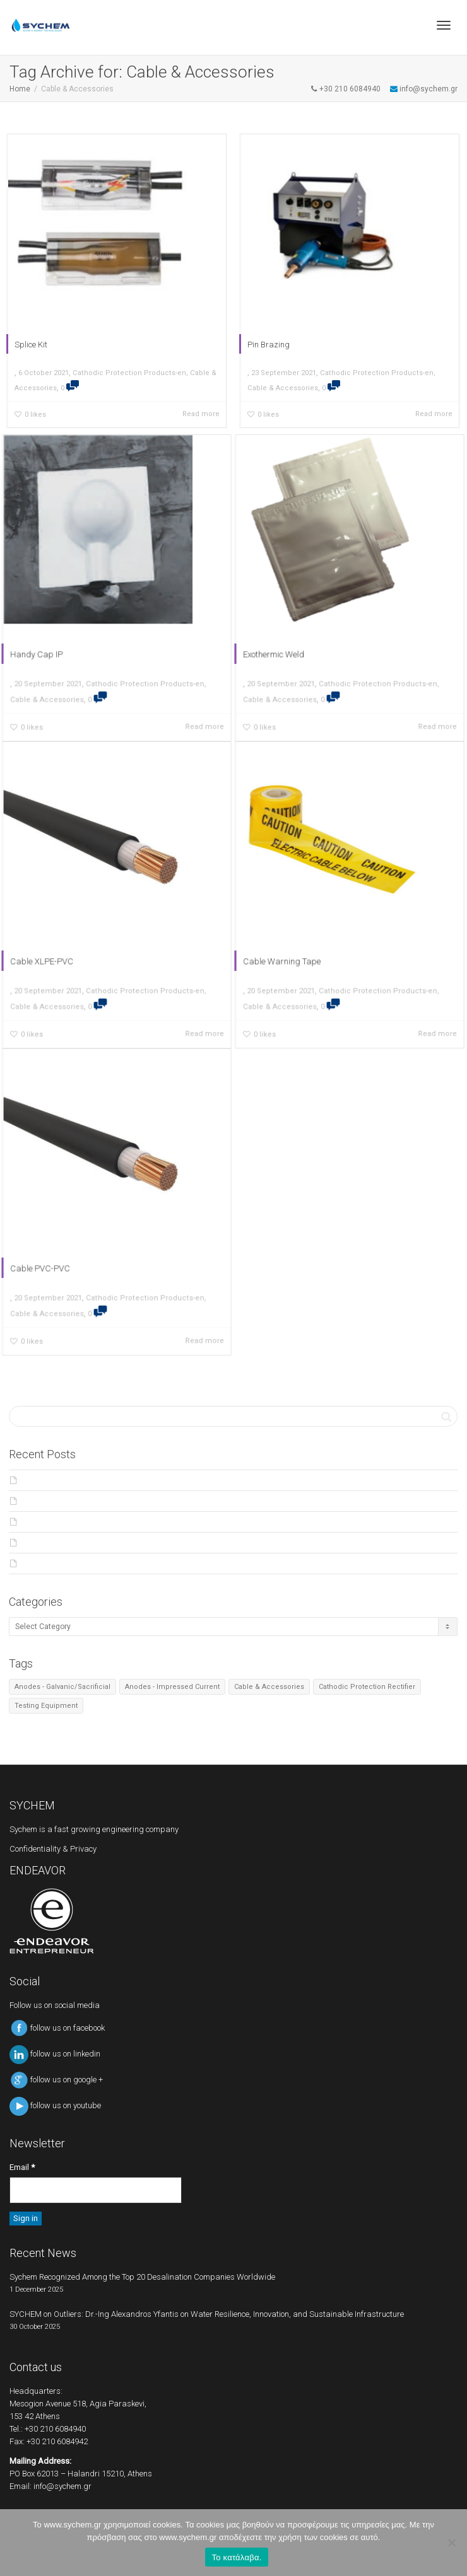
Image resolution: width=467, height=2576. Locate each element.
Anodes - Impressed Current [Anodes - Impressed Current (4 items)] (172, 1687)
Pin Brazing (265, 347)
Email (22, 2167)
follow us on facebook (57, 2028)
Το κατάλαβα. (236, 2557)
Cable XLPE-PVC (55, 949)
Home (19, 88)
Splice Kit (28, 347)
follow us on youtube (55, 2105)
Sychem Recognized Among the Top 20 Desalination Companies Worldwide (157, 1480)
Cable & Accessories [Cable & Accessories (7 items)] (269, 1687)
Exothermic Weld (287, 642)
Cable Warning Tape (294, 949)
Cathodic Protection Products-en (130, 376)
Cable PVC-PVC (54, 1256)
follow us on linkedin (54, 2053)
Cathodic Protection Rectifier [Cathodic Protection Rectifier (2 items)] (367, 1687)
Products (40, 1542)
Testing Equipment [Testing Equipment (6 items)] (46, 1706)
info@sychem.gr (62, 2486)
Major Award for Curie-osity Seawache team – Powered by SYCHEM (142, 1521)
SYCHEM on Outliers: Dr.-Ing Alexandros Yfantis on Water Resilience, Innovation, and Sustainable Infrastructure (219, 1501)
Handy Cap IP (51, 642)
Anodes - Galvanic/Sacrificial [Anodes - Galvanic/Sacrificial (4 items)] (62, 1687)
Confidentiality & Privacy (53, 1849)
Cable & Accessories (280, 392)
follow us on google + (56, 2079)
